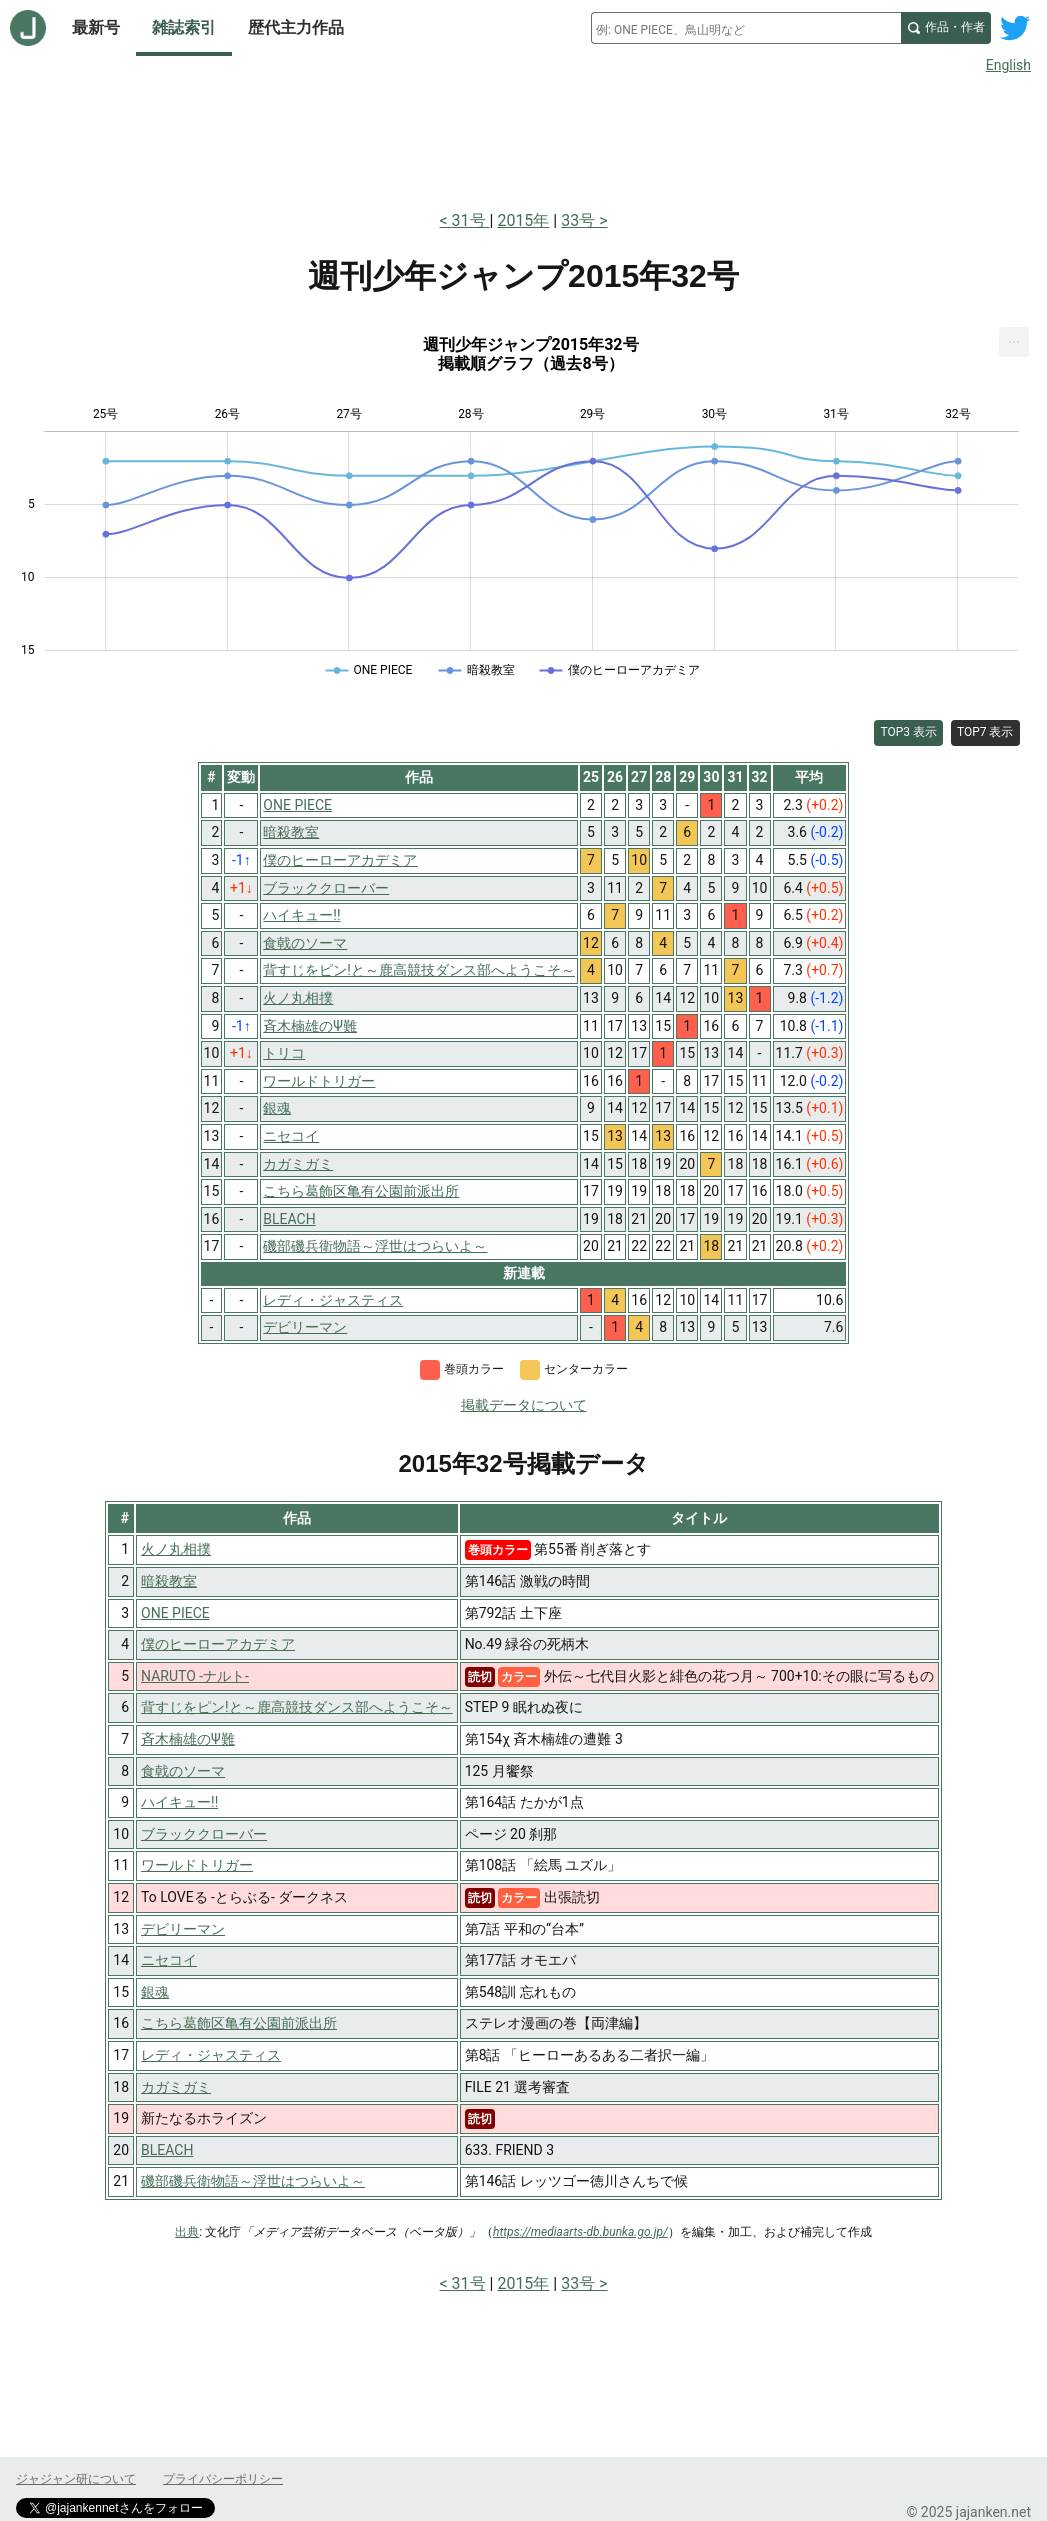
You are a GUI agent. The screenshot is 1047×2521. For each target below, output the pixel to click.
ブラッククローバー (204, 1834)
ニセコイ (169, 1960)
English (1008, 65)
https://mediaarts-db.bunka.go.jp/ (580, 2232)
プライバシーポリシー (223, 2479)
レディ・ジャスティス (211, 2055)
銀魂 (155, 1992)
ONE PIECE (175, 1613)
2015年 (523, 220)
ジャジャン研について (76, 2479)
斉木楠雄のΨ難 (188, 1739)
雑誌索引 (184, 27)
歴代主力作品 (296, 27)
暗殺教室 (169, 1581)
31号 (471, 220)
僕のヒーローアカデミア (218, 1644)
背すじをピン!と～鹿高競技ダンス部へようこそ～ (297, 1707)
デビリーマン (183, 1929)
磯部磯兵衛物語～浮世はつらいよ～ (253, 2181)
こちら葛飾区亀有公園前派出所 (239, 2023)
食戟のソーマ (183, 1771)
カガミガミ (176, 2087)
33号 (578, 220)
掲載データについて (524, 1405)
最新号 (96, 27)
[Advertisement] (524, 138)
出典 (187, 2232)
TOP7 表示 (985, 732)
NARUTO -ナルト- (195, 1676)
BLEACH (167, 2150)
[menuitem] (1014, 342)
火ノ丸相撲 (176, 1549)
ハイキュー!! (179, 1802)
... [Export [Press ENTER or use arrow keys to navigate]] (1014, 337)
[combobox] (746, 28)
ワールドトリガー (197, 1865)
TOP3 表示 (908, 732)
